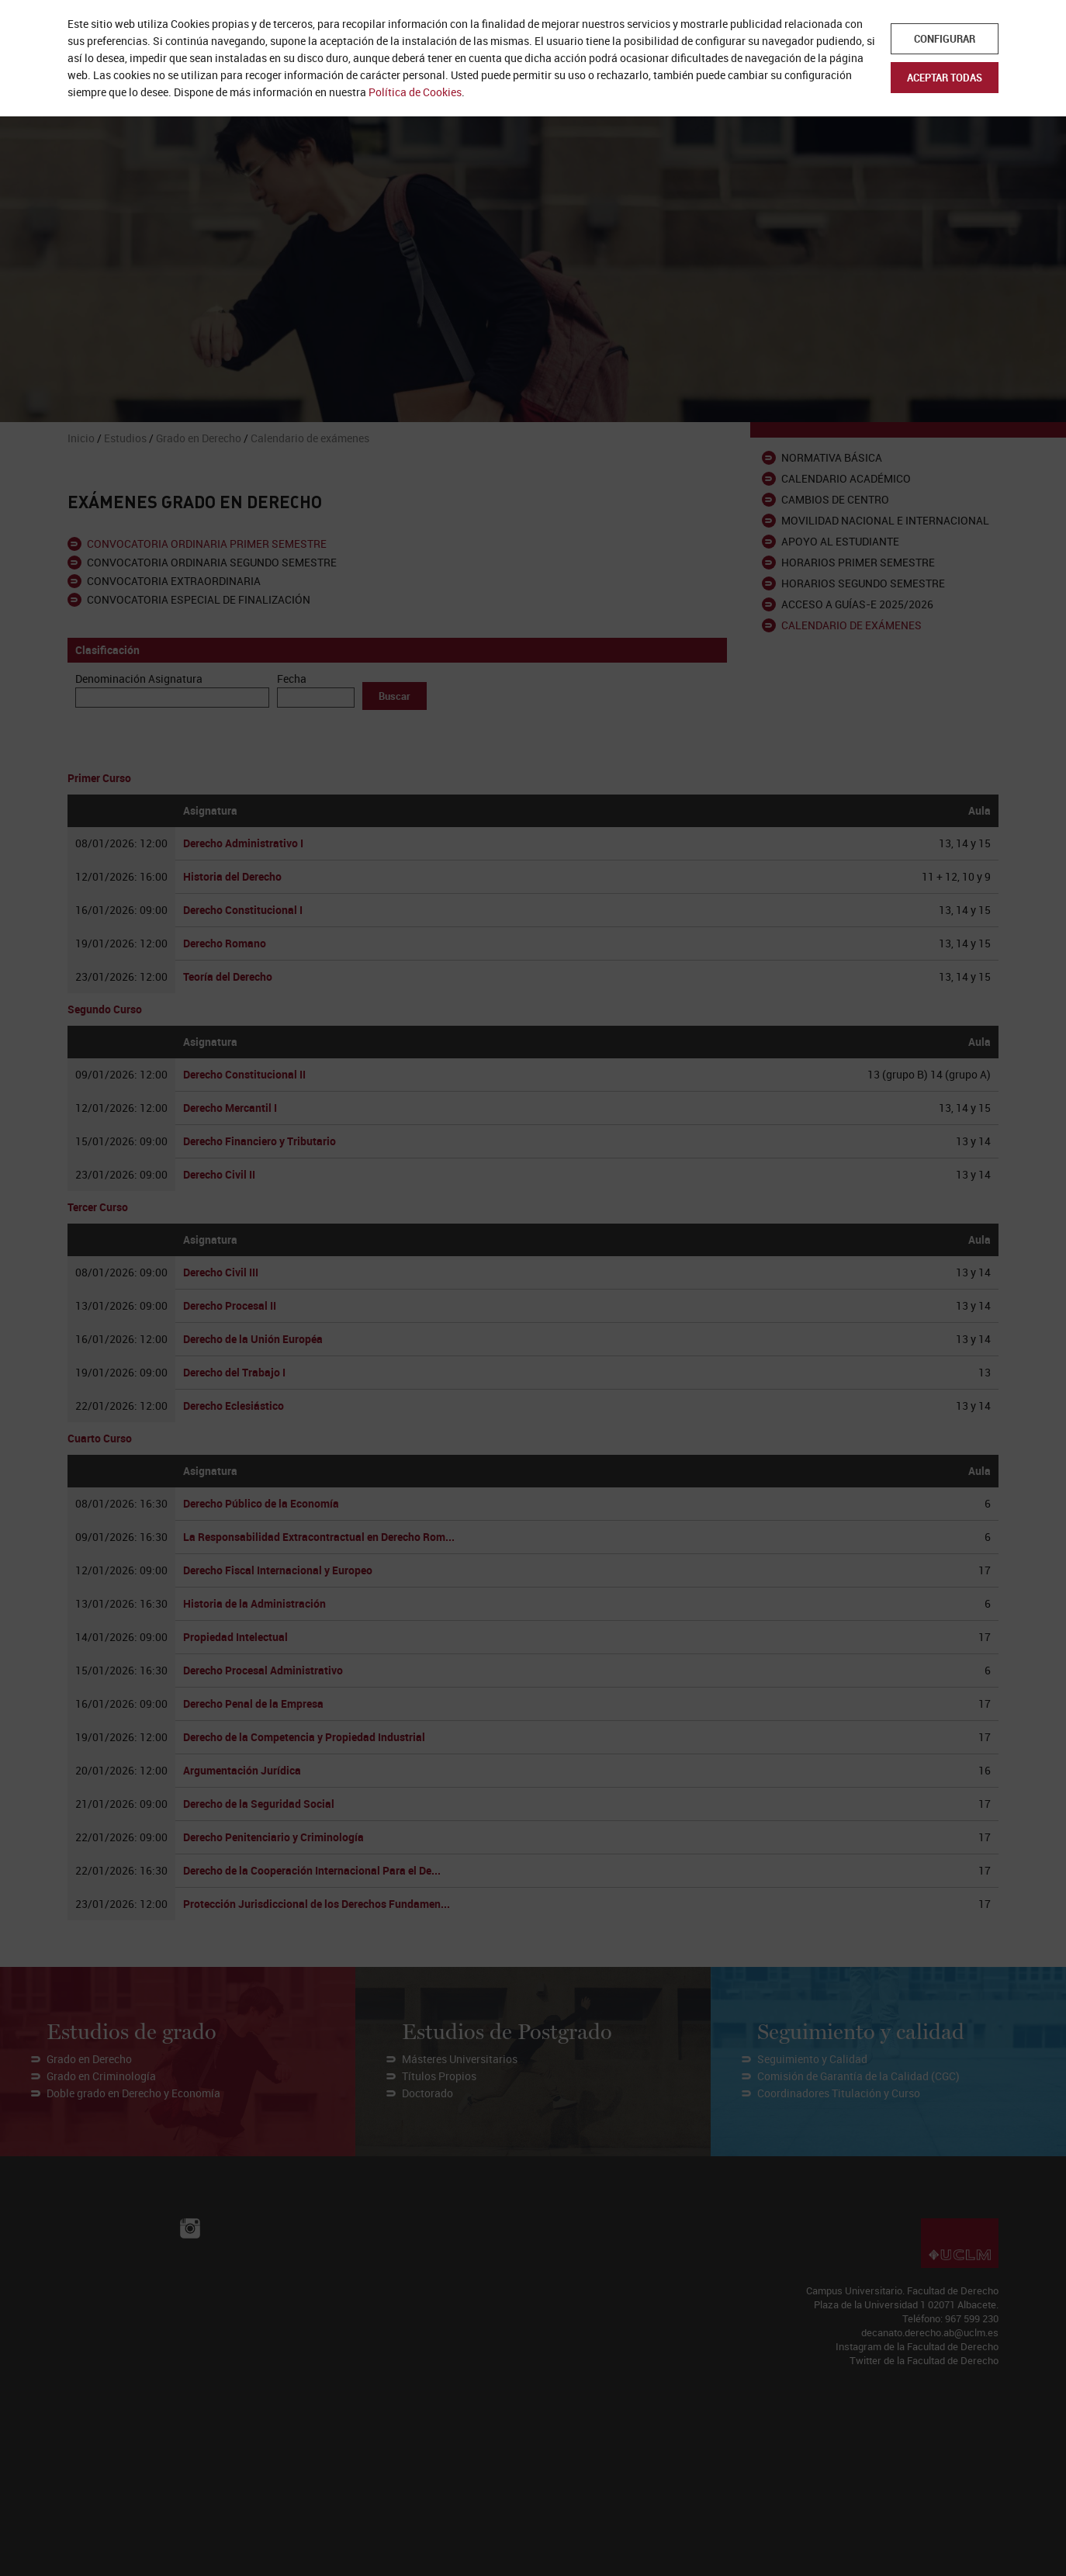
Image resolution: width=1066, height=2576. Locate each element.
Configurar (944, 39)
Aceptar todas (944, 78)
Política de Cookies (415, 92)
